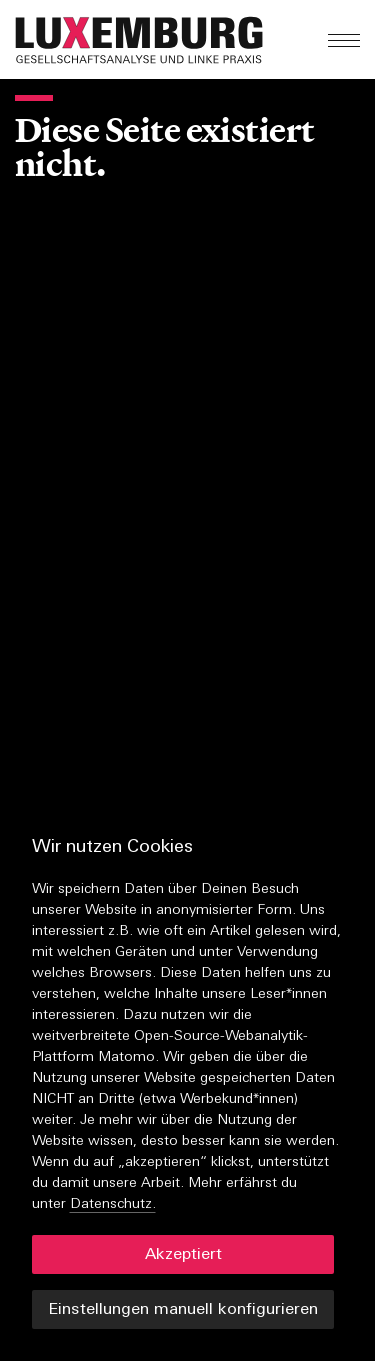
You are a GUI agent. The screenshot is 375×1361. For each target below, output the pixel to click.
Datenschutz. (113, 1204)
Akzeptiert (183, 1255)
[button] (191, 40)
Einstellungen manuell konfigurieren (183, 1310)
